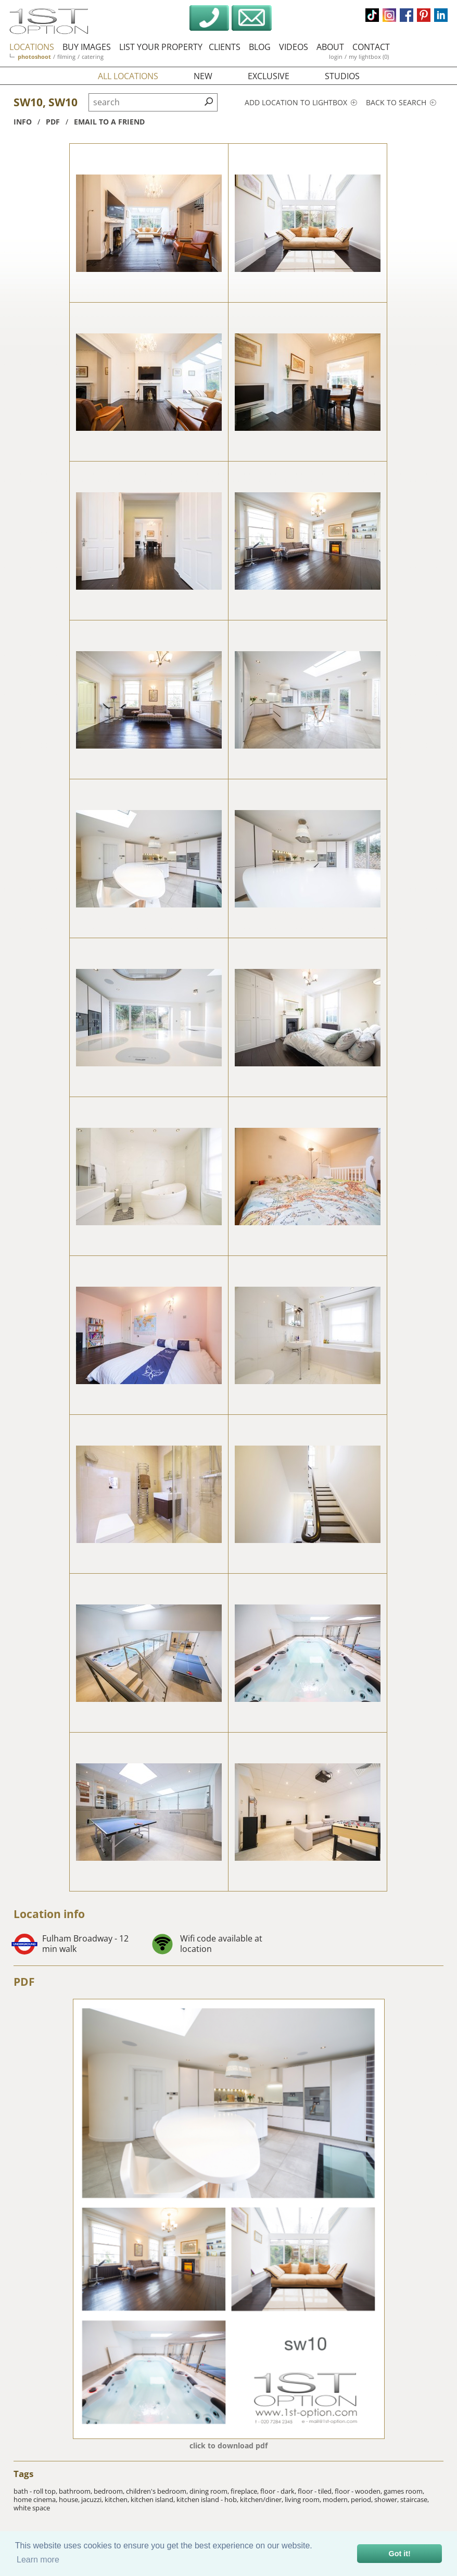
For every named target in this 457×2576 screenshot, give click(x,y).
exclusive (268, 76)
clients (224, 47)
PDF (24, 1981)
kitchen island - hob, (208, 2499)
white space (32, 2507)
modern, (337, 2499)
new (203, 76)
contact (371, 47)
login (335, 56)
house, (70, 2499)
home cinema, (36, 2499)
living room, (304, 2499)
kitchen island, (153, 2499)
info (23, 122)
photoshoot (34, 56)
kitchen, (118, 2499)
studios (342, 76)
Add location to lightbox (301, 102)
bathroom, (76, 2491)
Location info (49, 1914)
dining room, (210, 2491)
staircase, (414, 2499)
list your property (160, 47)
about (330, 47)
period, (362, 2499)
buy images (86, 47)
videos (293, 47)
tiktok (372, 15)
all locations (128, 76)
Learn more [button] (38, 2559)
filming (66, 56)
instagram (389, 15)
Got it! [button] (400, 2553)
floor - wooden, (359, 2491)
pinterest (423, 15)
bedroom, (110, 2491)
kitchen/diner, (262, 2499)
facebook (406, 15)
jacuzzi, (93, 2499)
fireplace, (245, 2491)
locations (31, 47)
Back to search (401, 102)
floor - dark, (279, 2491)
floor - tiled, (316, 2491)
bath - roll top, (36, 2491)
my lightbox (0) (369, 56)
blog (260, 47)
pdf (53, 122)
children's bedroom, (157, 2491)
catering (93, 56)
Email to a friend (109, 122)
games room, (404, 2491)
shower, (387, 2499)
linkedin (441, 15)
